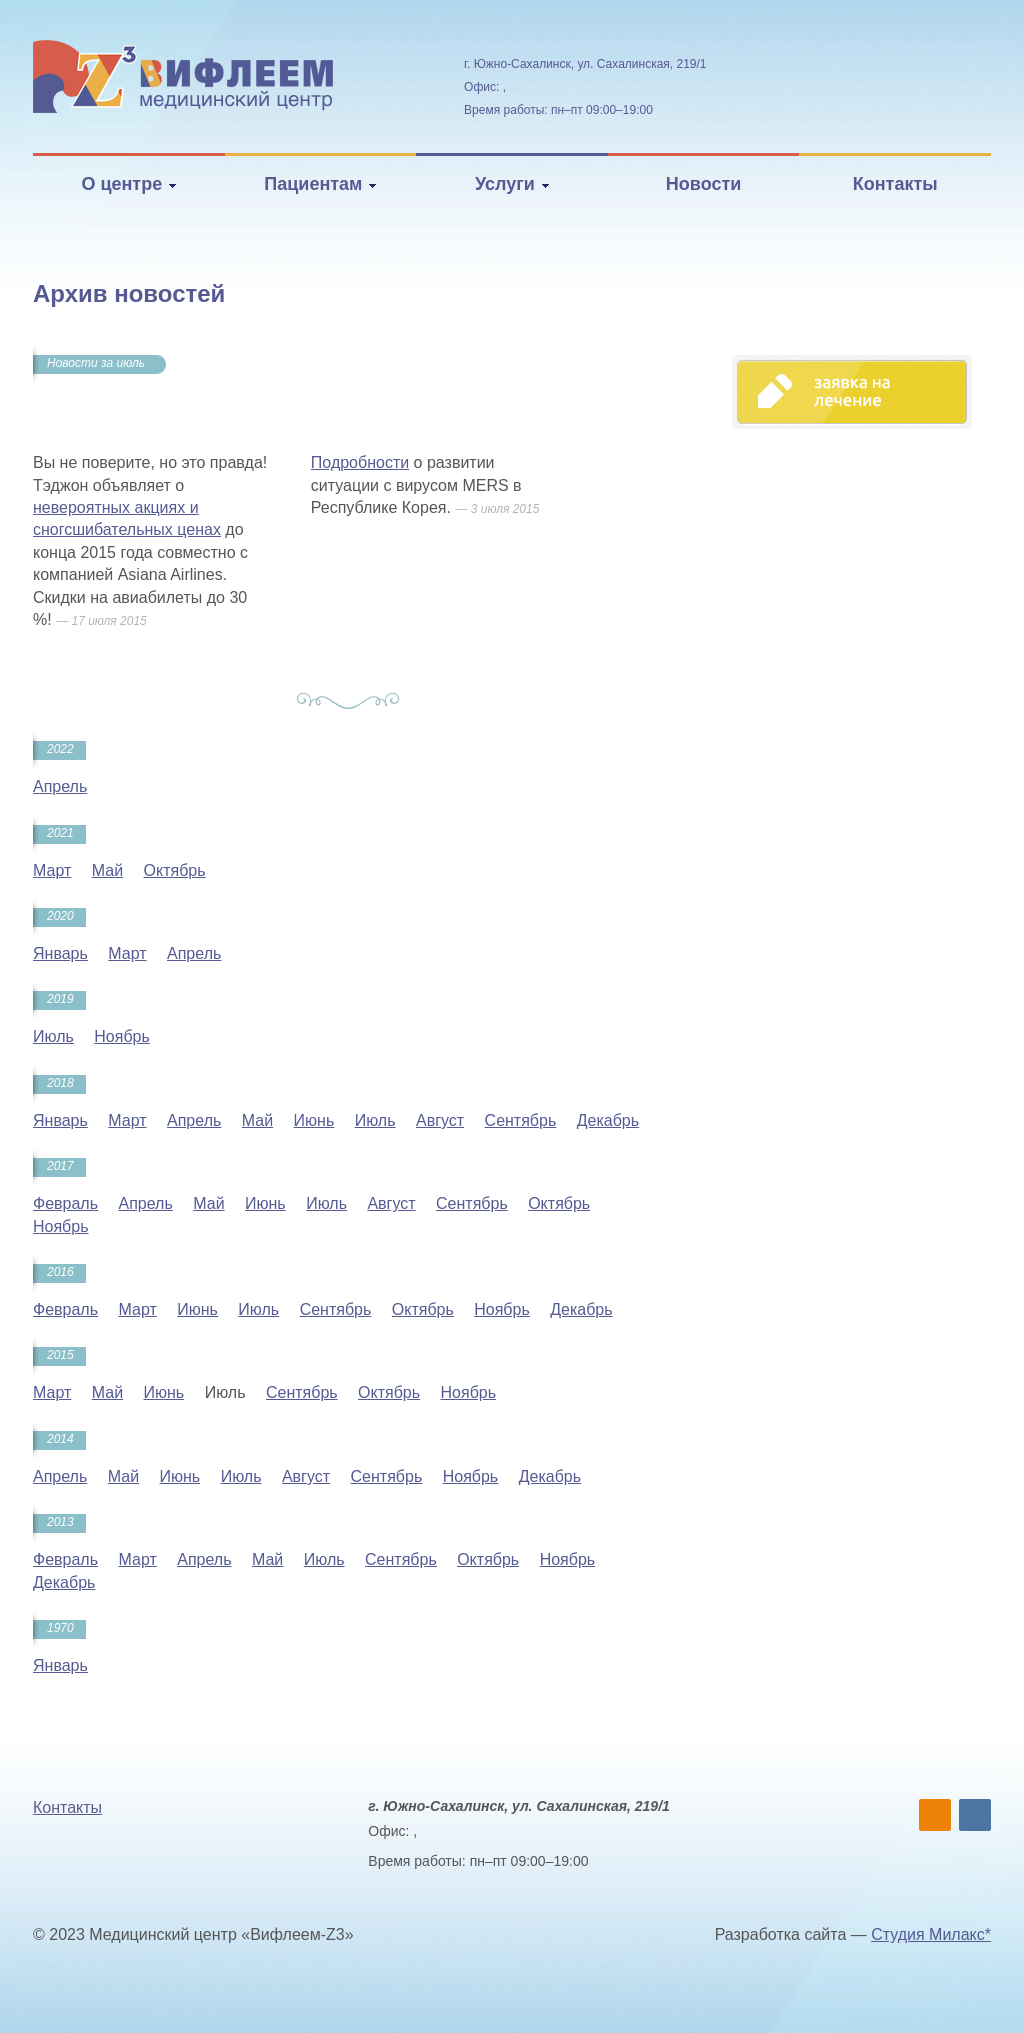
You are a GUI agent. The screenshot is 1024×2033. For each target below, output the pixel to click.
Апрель (60, 786)
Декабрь (608, 1120)
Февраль (65, 1203)
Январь (60, 953)
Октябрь (175, 870)
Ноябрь (122, 1036)
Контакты (895, 184)
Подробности (360, 462)
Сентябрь (521, 1120)
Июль (53, 1036)
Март (52, 870)
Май (107, 870)
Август (440, 1120)
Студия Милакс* (931, 1934)
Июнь (314, 1120)
